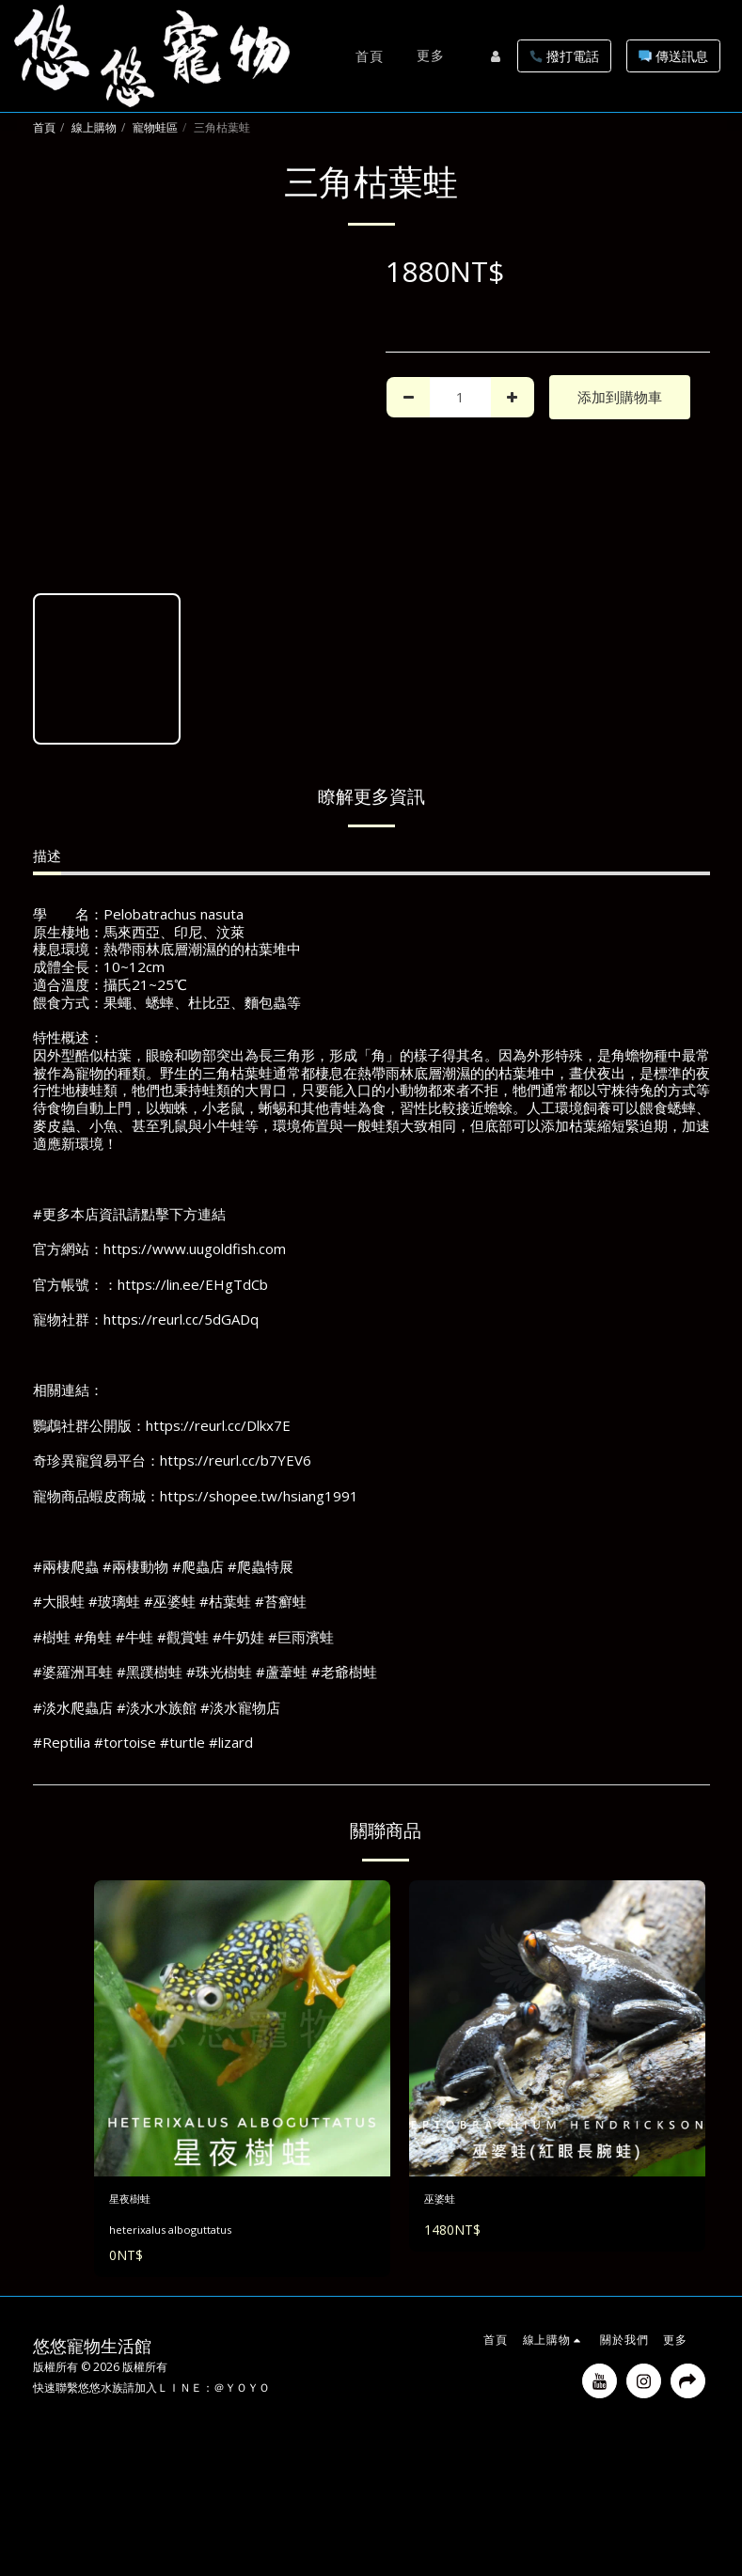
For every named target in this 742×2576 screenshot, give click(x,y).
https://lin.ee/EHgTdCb (193, 1284)
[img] (242, 2028)
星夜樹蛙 (137, 2201)
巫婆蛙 (445, 2201)
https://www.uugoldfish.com (194, 1248)
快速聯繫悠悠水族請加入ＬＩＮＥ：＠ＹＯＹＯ (151, 2393)
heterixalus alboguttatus (173, 2235)
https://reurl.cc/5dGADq (181, 1319)
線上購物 (94, 127)
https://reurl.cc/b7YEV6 (235, 1460)
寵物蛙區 (155, 127)
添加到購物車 (619, 396)
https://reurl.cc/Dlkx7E (218, 1425)
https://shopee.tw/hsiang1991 (259, 1495)
